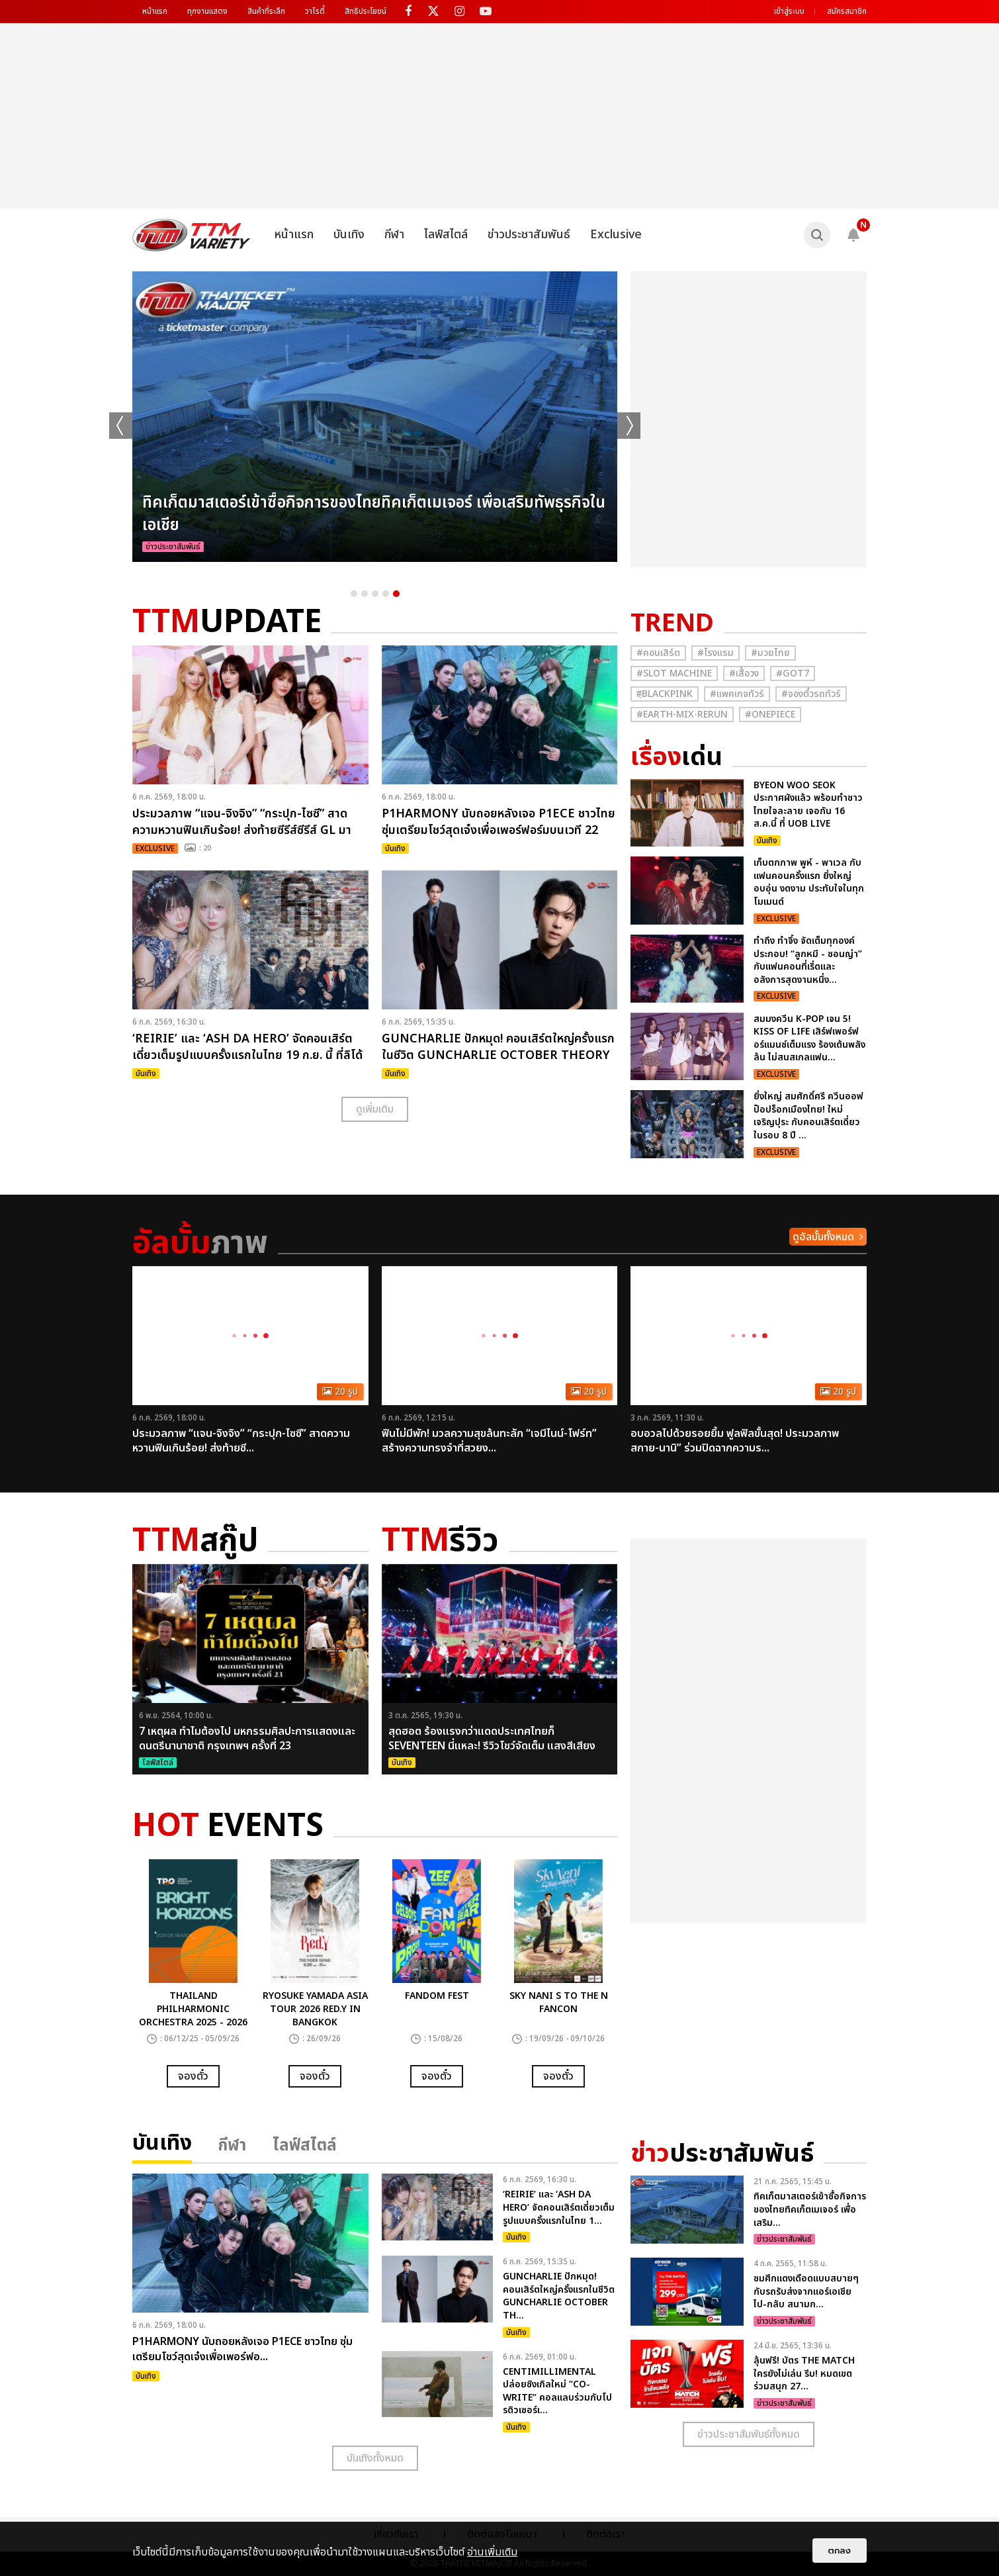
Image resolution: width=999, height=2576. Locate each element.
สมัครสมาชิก (847, 11)
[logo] (191, 234)
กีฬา (394, 235)
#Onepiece (770, 714)
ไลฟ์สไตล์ (446, 235)
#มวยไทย (770, 653)
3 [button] (375, 593)
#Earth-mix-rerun (682, 714)
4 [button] (385, 593)
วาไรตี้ (315, 11)
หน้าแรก (154, 11)
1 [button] (354, 593)
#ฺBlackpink (664, 694)
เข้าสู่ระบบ (789, 11)
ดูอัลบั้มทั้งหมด (823, 1237)
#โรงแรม (715, 653)
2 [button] (364, 593)
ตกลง (839, 2550)
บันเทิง (349, 235)
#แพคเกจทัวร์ (737, 694)
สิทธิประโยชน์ (365, 11)
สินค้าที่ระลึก (266, 11)
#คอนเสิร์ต (658, 653)
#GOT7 (792, 673)
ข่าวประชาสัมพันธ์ (529, 235)
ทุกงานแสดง (207, 11)
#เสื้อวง (744, 673)
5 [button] (396, 593)
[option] (375, 416)
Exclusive (616, 235)
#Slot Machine (674, 673)
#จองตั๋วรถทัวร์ (811, 694)
